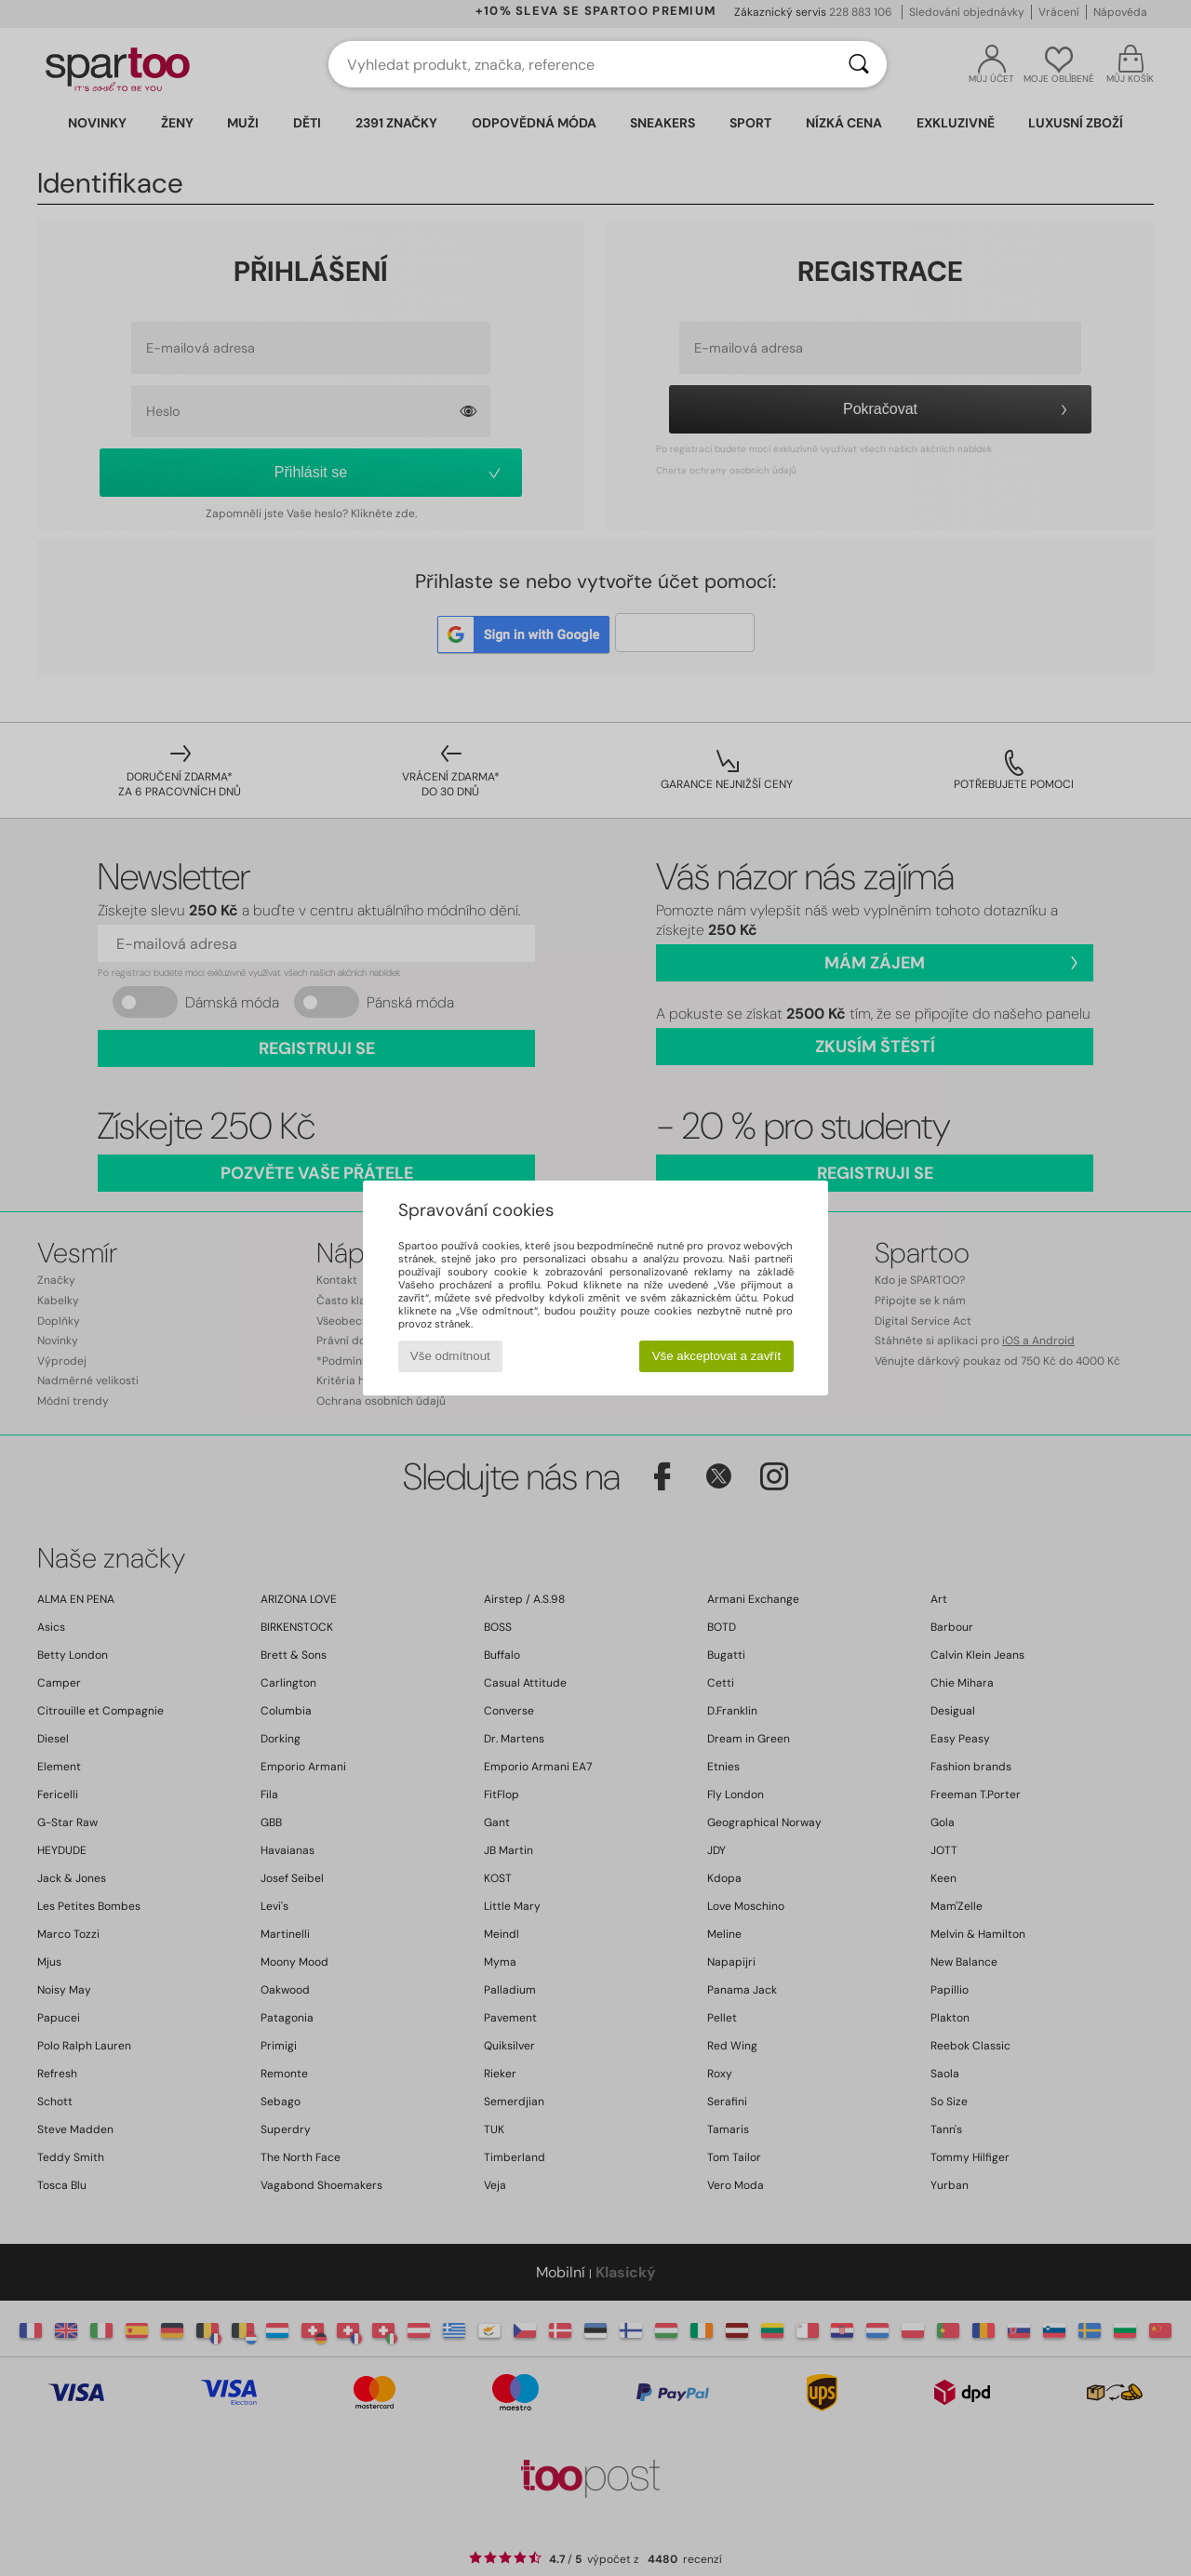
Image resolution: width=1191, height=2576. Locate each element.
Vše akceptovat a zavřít (717, 1356)
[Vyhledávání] (858, 64)
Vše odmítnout (450, 1356)
